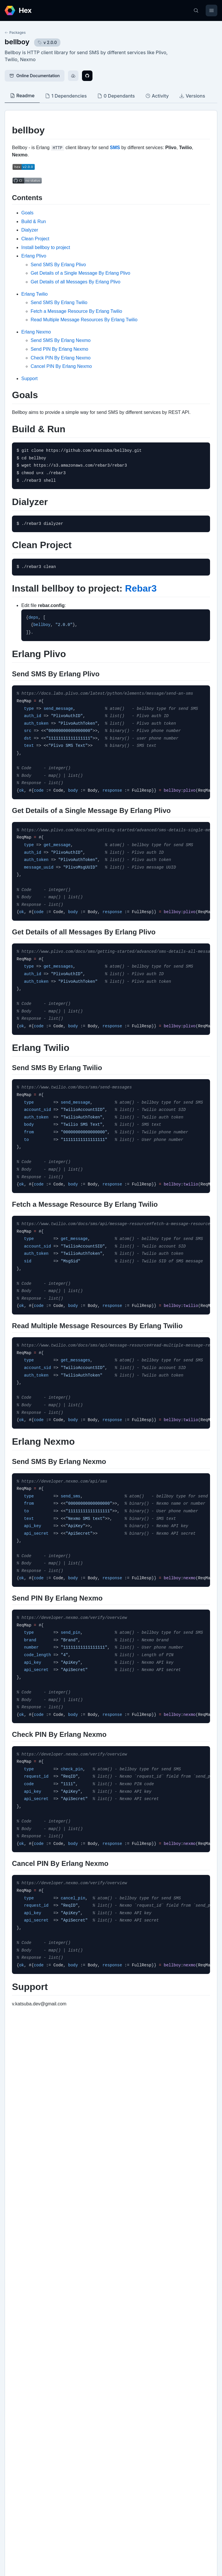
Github (17, 2349)
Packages (15, 32)
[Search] (196, 10)
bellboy (17, 42)
